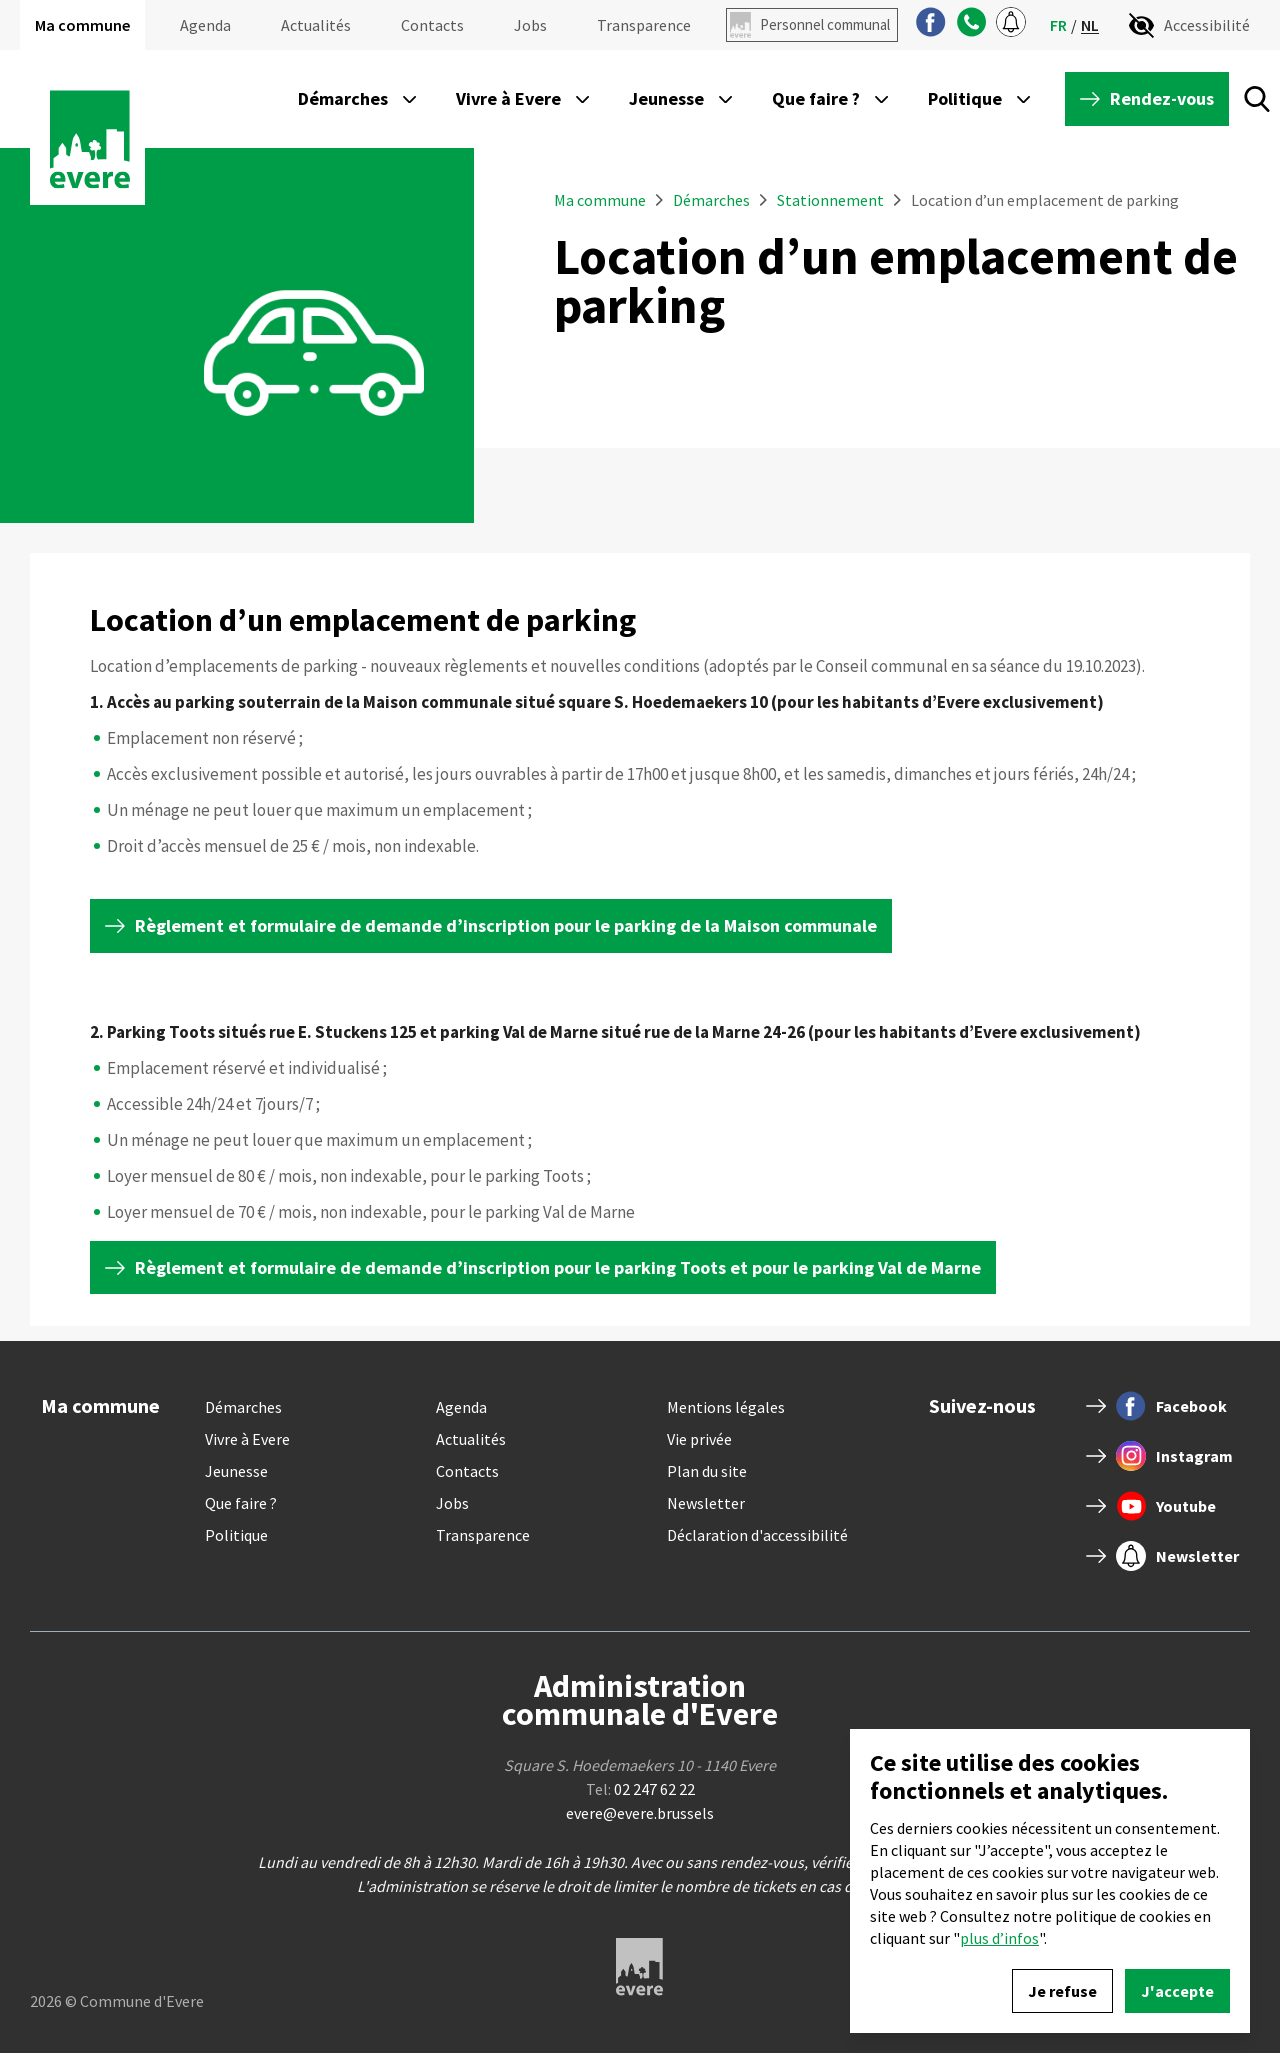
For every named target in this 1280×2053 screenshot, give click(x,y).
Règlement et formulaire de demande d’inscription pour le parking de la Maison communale (506, 925)
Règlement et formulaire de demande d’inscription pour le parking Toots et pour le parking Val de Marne (558, 1267)
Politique (236, 1535)
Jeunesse (236, 1471)
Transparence (644, 25)
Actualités (316, 25)
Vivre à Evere (247, 1439)
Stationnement (830, 200)
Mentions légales (726, 1407)
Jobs (530, 25)
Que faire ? (241, 1503)
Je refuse (1062, 1991)
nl (1090, 25)
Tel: (640, 1789)
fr (1058, 25)
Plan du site (707, 1471)
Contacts (432, 25)
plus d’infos (999, 1938)
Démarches (713, 200)
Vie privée (699, 1439)
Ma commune (82, 25)
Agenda (205, 25)
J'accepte (1177, 1991)
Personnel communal (825, 24)
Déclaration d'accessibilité (757, 1535)
